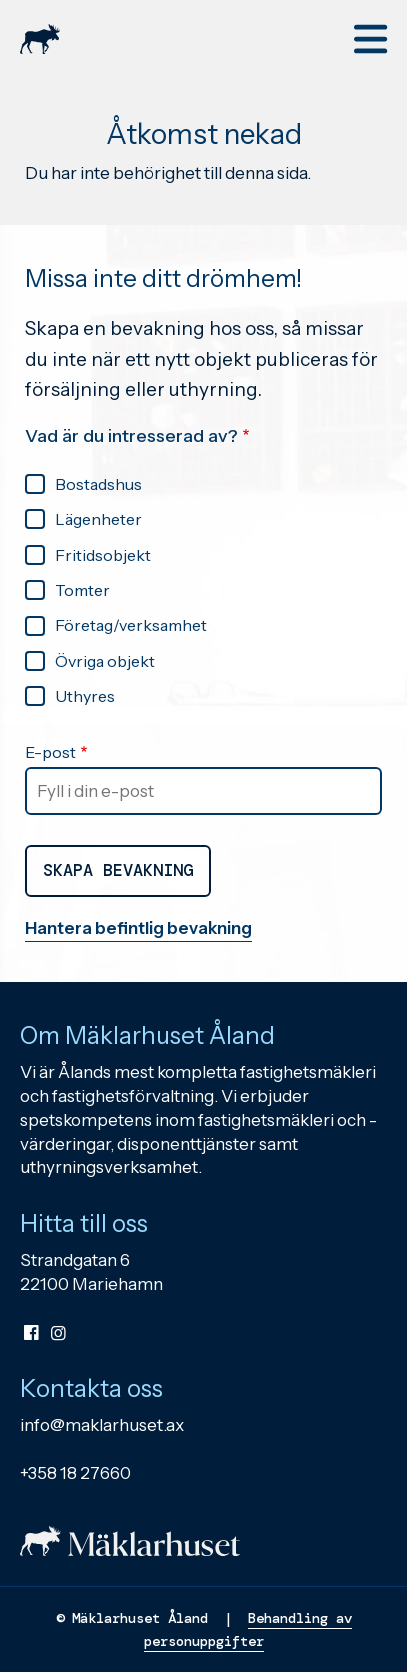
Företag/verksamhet (131, 625)
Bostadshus (98, 484)
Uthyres (85, 696)
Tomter (82, 590)
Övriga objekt (105, 661)
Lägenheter (98, 519)
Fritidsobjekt (103, 555)
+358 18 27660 (75, 1473)
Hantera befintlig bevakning (138, 928)
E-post (50, 752)
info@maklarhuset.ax (102, 1425)
